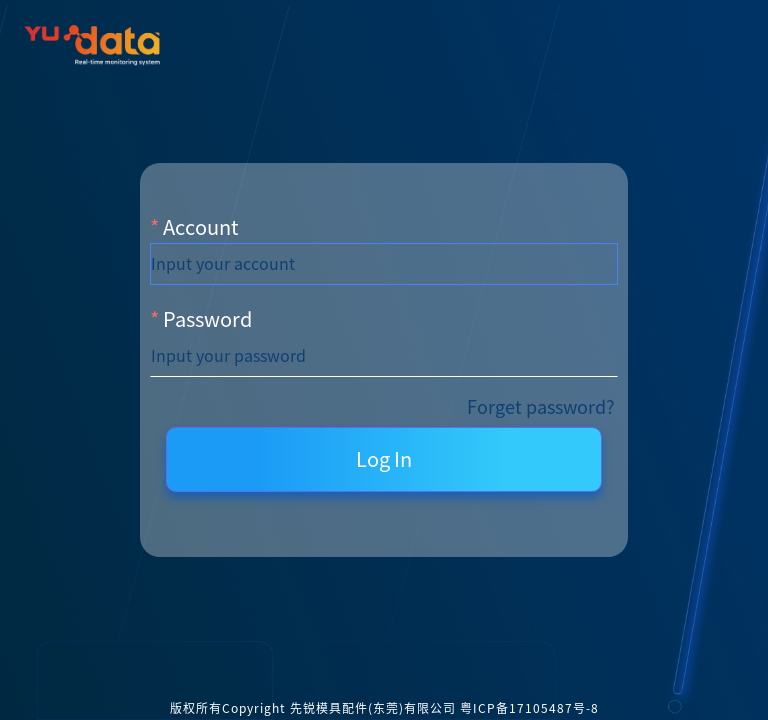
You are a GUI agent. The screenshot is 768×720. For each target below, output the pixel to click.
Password (207, 319)
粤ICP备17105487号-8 (529, 708)
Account (201, 227)
